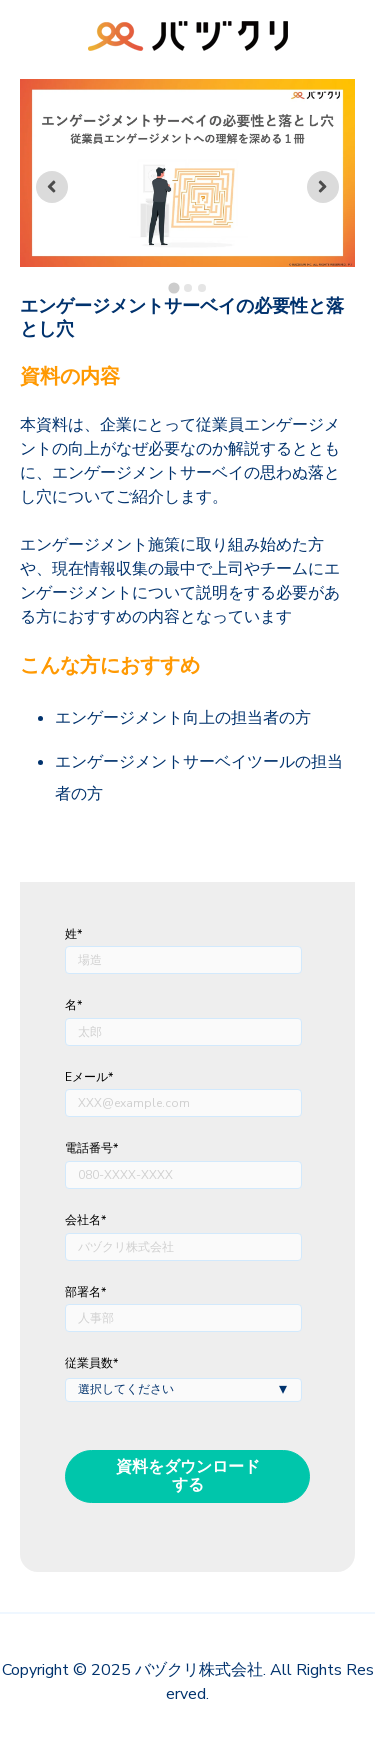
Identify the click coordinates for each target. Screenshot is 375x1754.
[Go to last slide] (52, 187)
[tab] (173, 288)
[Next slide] (323, 187)
